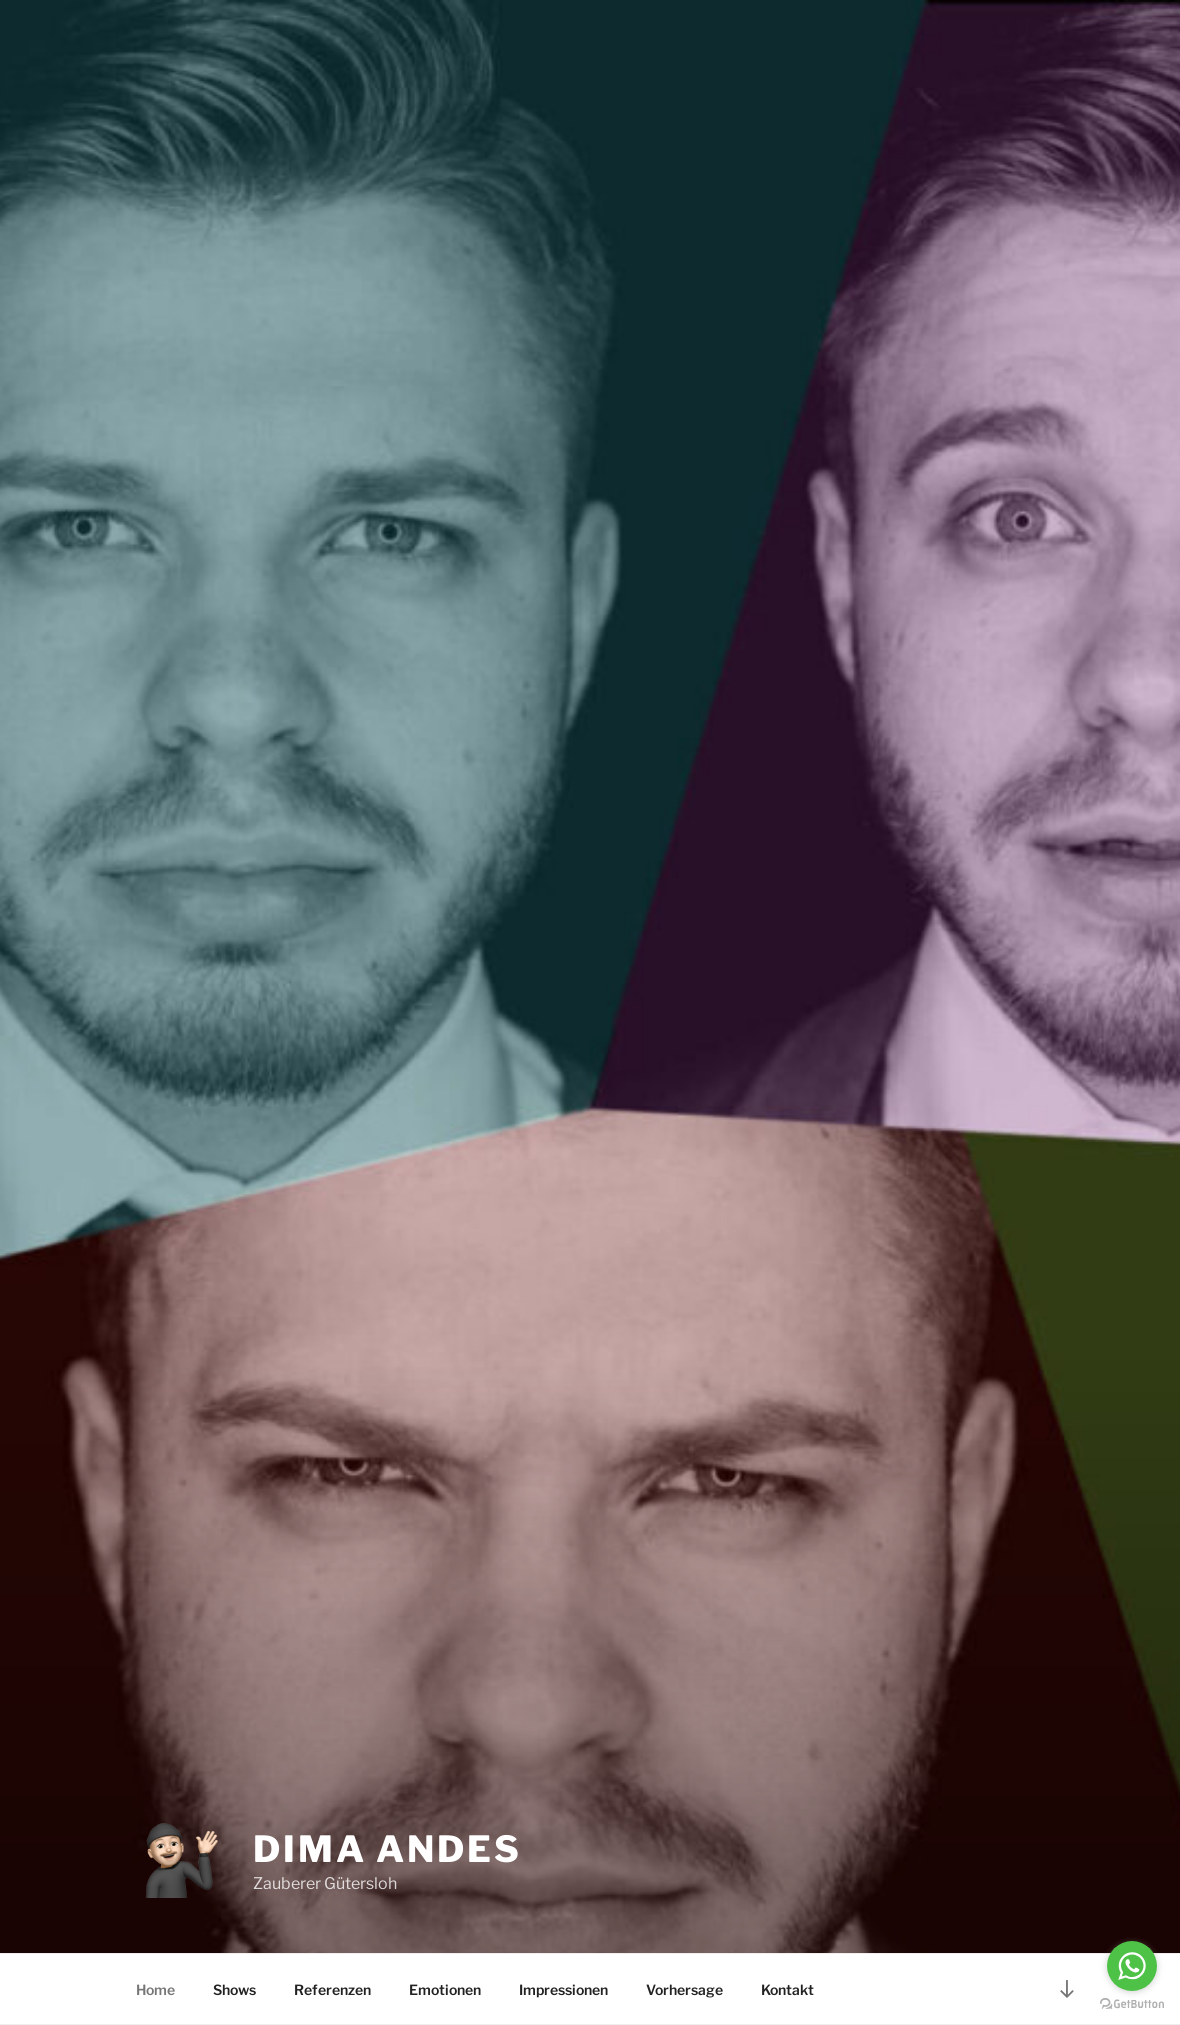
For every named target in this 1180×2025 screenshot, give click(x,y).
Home (155, 1989)
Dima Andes (387, 1849)
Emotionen (445, 1989)
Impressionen (563, 1989)
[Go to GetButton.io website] (1132, 2004)
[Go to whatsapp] (1132, 1966)
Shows (234, 1989)
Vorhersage (684, 1989)
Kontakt (787, 1989)
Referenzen (332, 1989)
